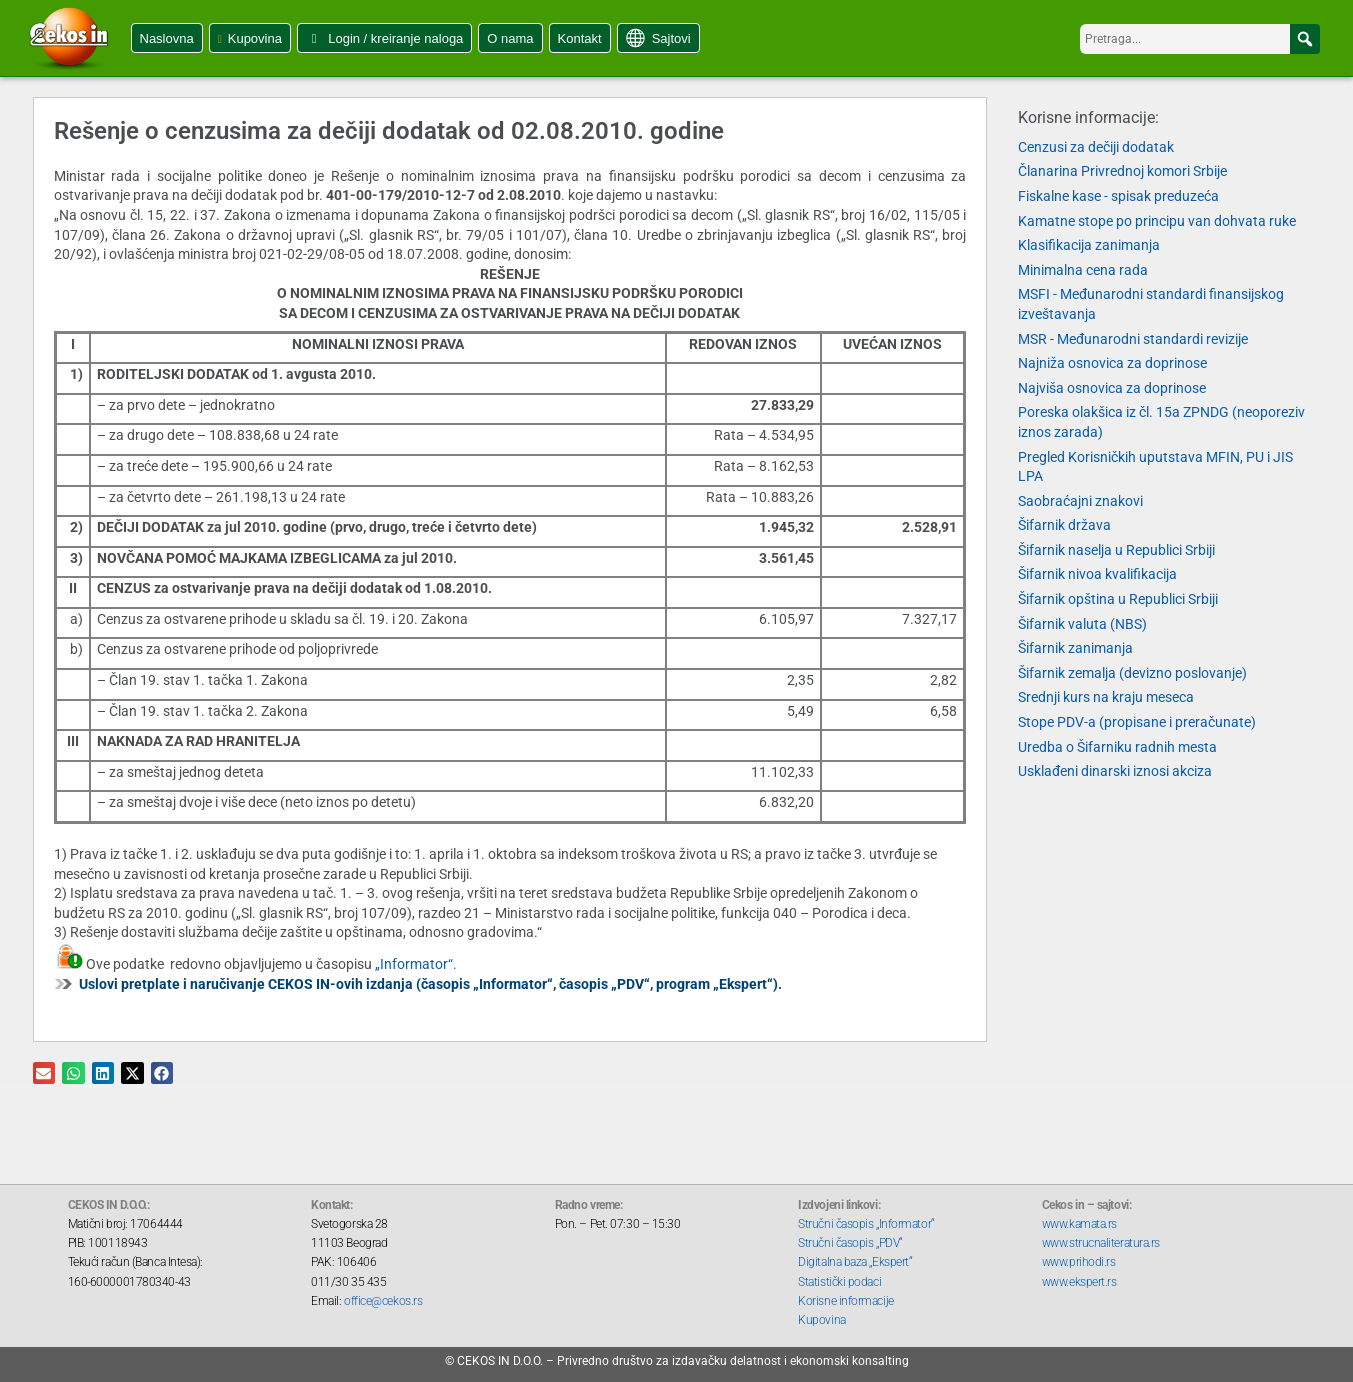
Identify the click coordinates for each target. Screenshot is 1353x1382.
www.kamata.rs (1079, 1224)
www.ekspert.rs (1079, 1282)
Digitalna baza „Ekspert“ (855, 1262)
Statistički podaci (839, 1282)
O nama (510, 38)
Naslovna (167, 38)
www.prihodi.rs (1079, 1262)
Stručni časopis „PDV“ (850, 1243)
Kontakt (580, 38)
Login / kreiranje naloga (395, 38)
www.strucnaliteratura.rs (1101, 1243)
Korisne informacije (845, 1301)
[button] (1305, 39)
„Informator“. (416, 964)
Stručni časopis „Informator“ (866, 1224)
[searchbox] (1200, 39)
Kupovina (255, 38)
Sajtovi (671, 38)
